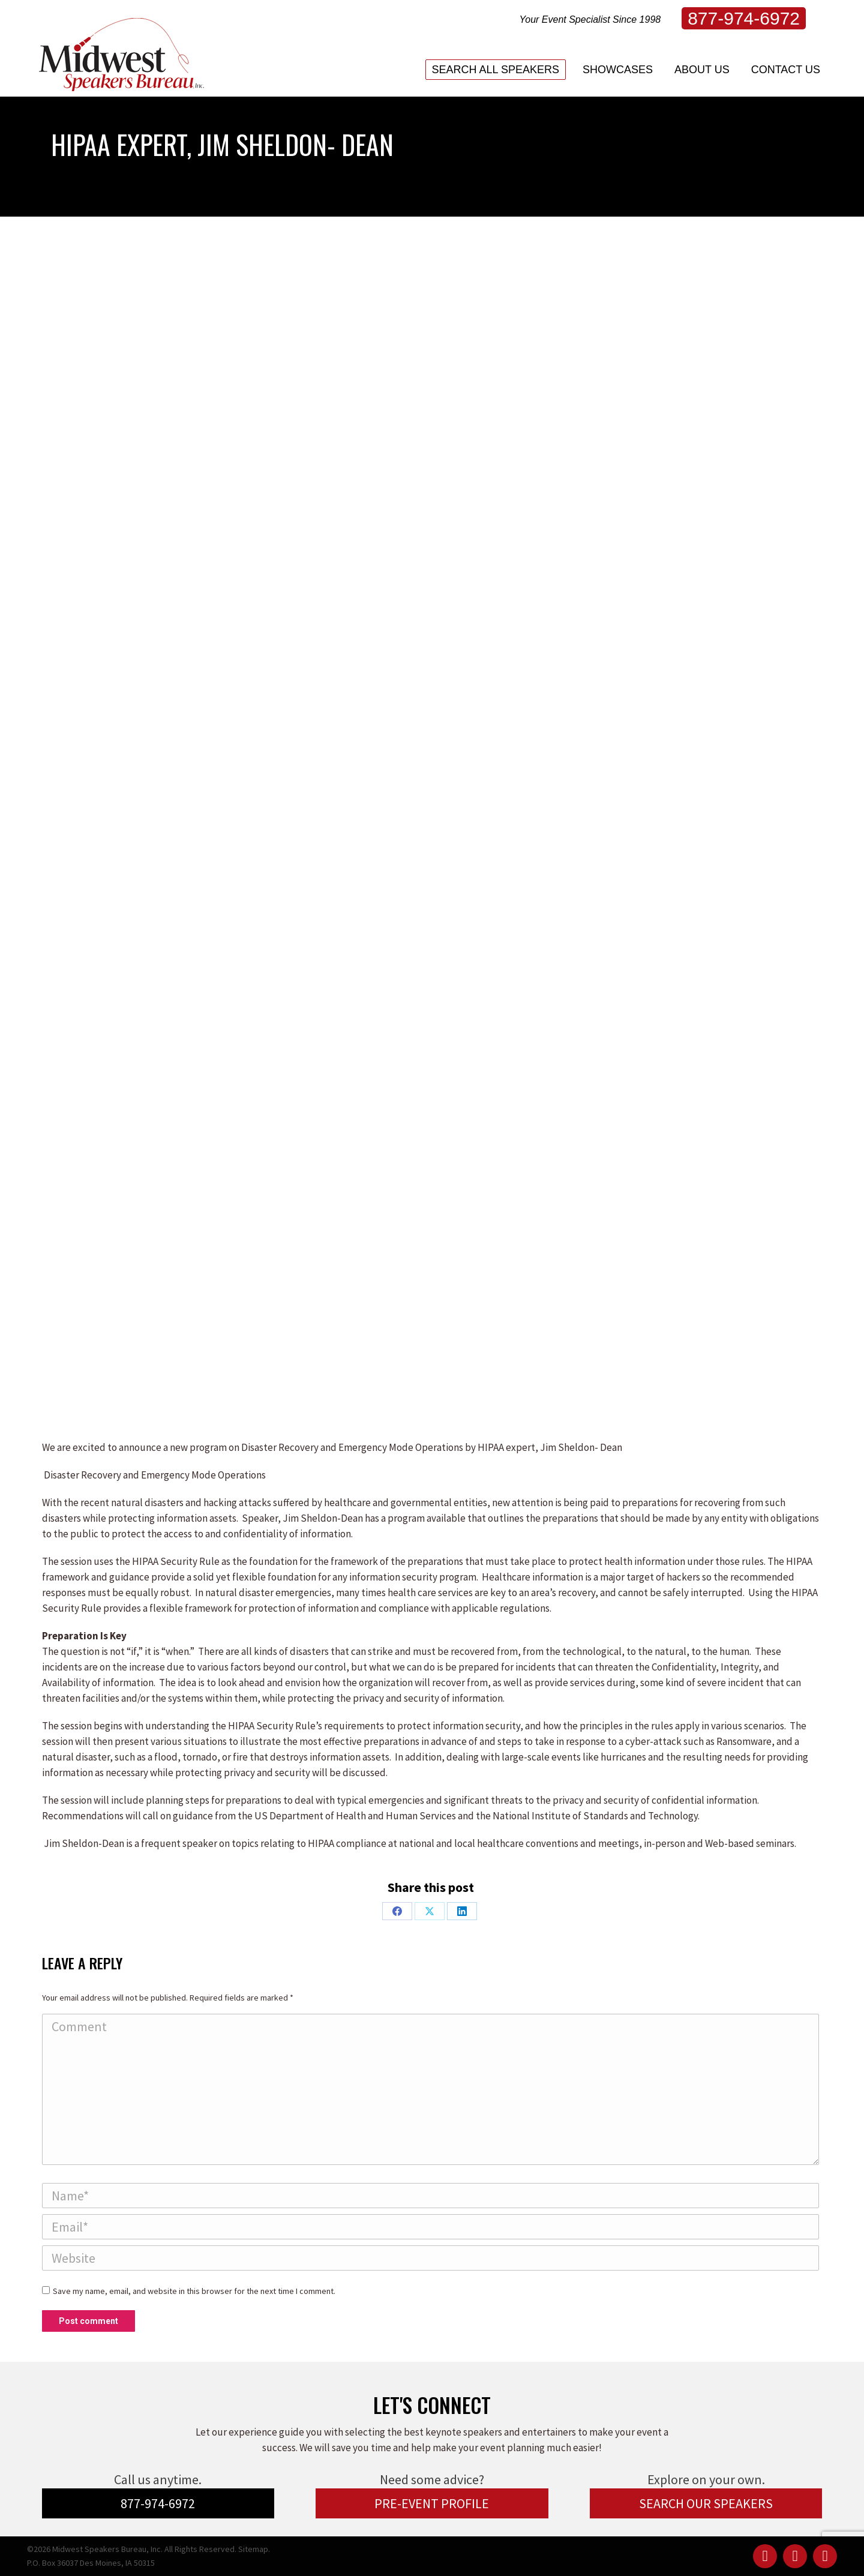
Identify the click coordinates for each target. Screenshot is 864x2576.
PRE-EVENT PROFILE (431, 2503)
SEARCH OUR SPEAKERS (706, 2503)
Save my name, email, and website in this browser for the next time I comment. (194, 2291)
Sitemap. (254, 2549)
